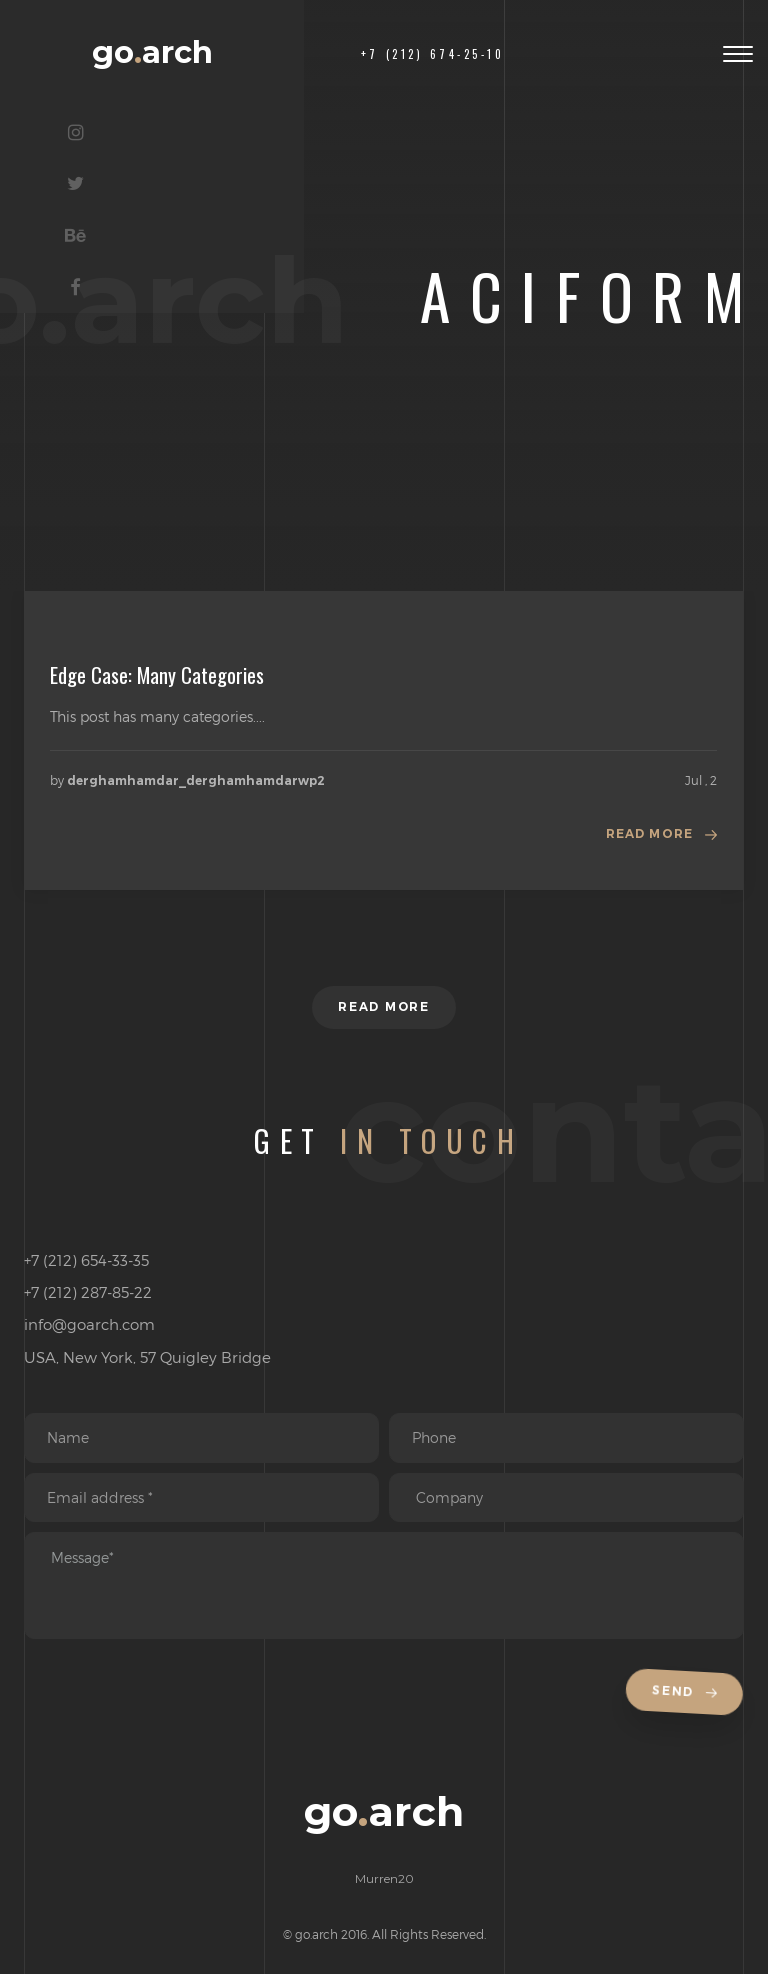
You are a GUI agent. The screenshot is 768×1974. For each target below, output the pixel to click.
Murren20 (384, 1879)
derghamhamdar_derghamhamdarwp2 (196, 780)
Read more (650, 833)
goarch (152, 52)
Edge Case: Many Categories (157, 675)
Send (688, 1695)
